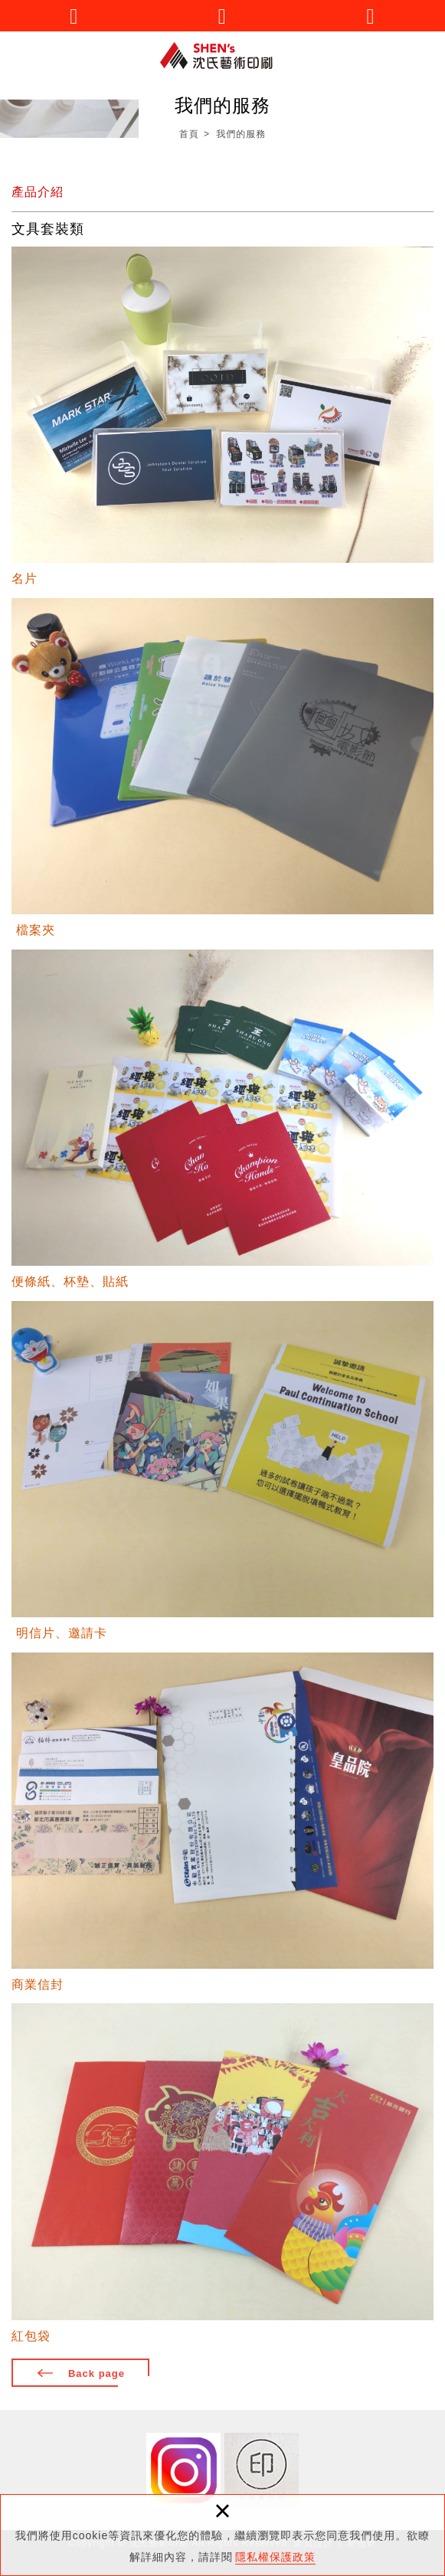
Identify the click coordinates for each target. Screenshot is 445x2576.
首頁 (189, 134)
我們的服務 (241, 134)
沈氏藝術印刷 (223, 55)
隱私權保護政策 (275, 2557)
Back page (96, 2373)
